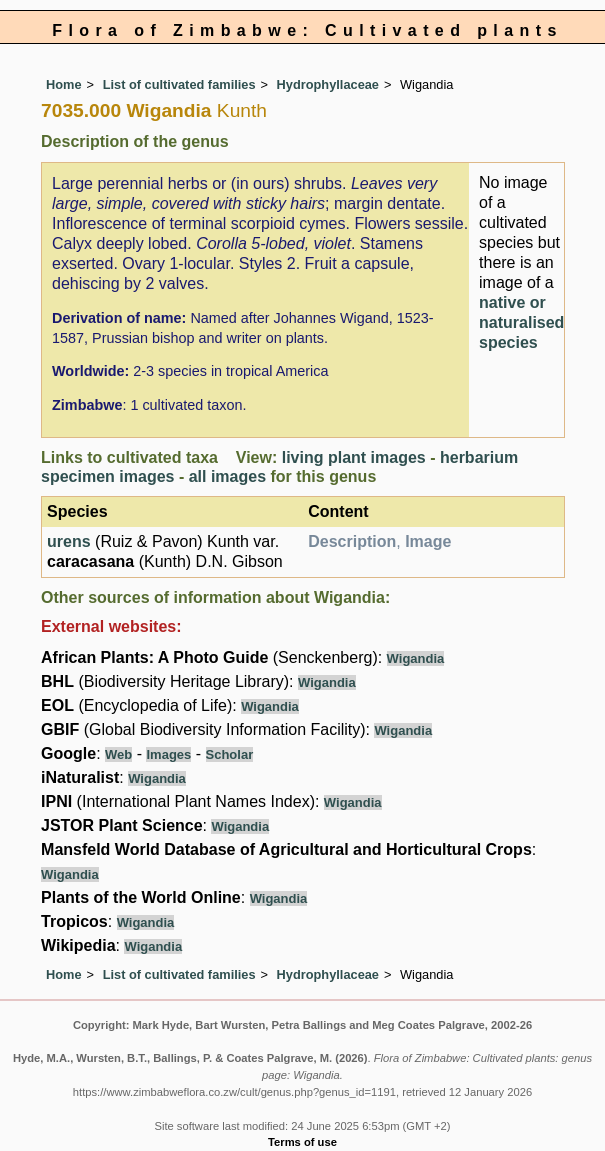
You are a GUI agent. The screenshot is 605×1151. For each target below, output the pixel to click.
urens (69, 541)
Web (118, 754)
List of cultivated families (179, 84)
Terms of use (302, 1142)
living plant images (354, 457)
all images (227, 476)
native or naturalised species (521, 322)
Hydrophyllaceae (328, 84)
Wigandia (416, 658)
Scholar (230, 754)
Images (168, 754)
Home (64, 84)
